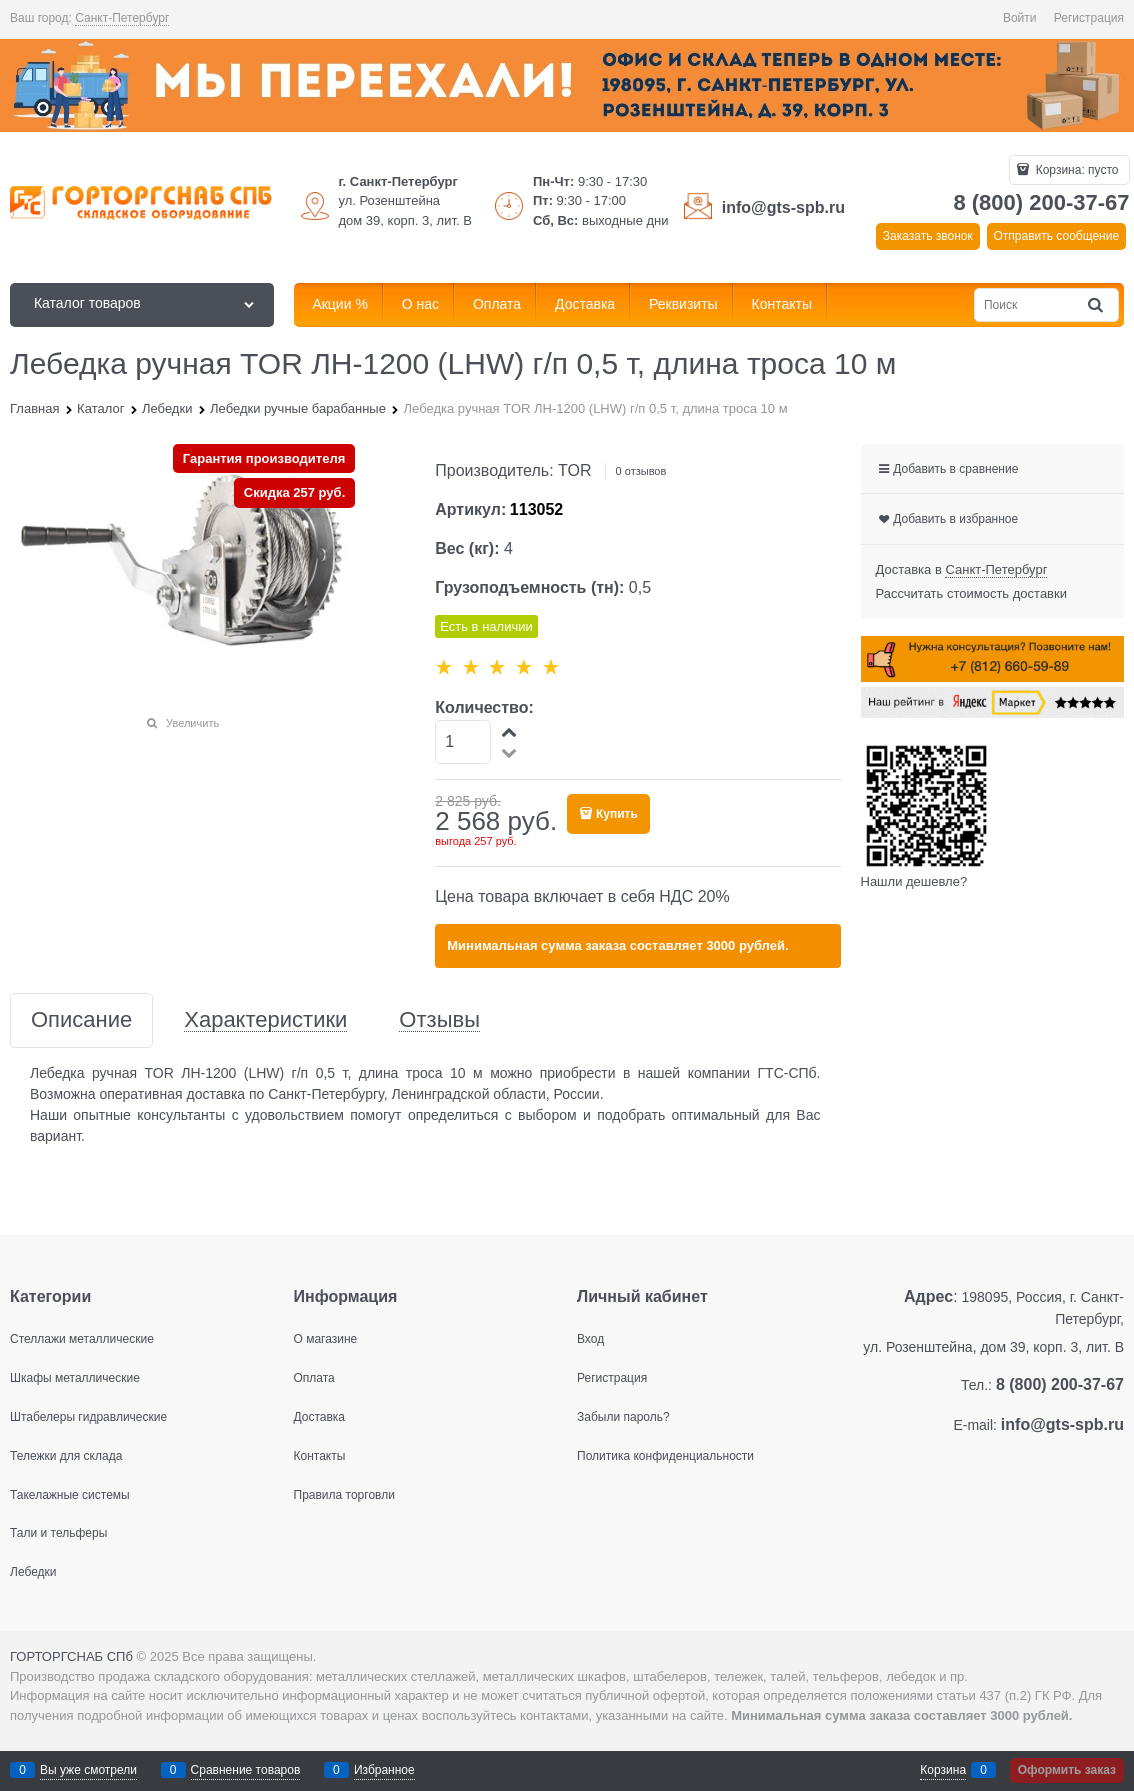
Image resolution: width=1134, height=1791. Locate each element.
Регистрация (1089, 18)
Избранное (384, 1770)
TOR (574, 470)
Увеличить (192, 723)
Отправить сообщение (1057, 236)
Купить (617, 814)
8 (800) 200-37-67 (1041, 202)
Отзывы (439, 1020)
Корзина (943, 1770)
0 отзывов (641, 471)
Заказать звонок (928, 236)
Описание (81, 1020)
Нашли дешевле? (914, 881)
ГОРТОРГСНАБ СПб (71, 1656)
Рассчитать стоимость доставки (971, 593)
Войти (1020, 18)
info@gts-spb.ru (783, 207)
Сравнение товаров (246, 1770)
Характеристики (265, 1020)
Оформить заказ (1067, 1770)
